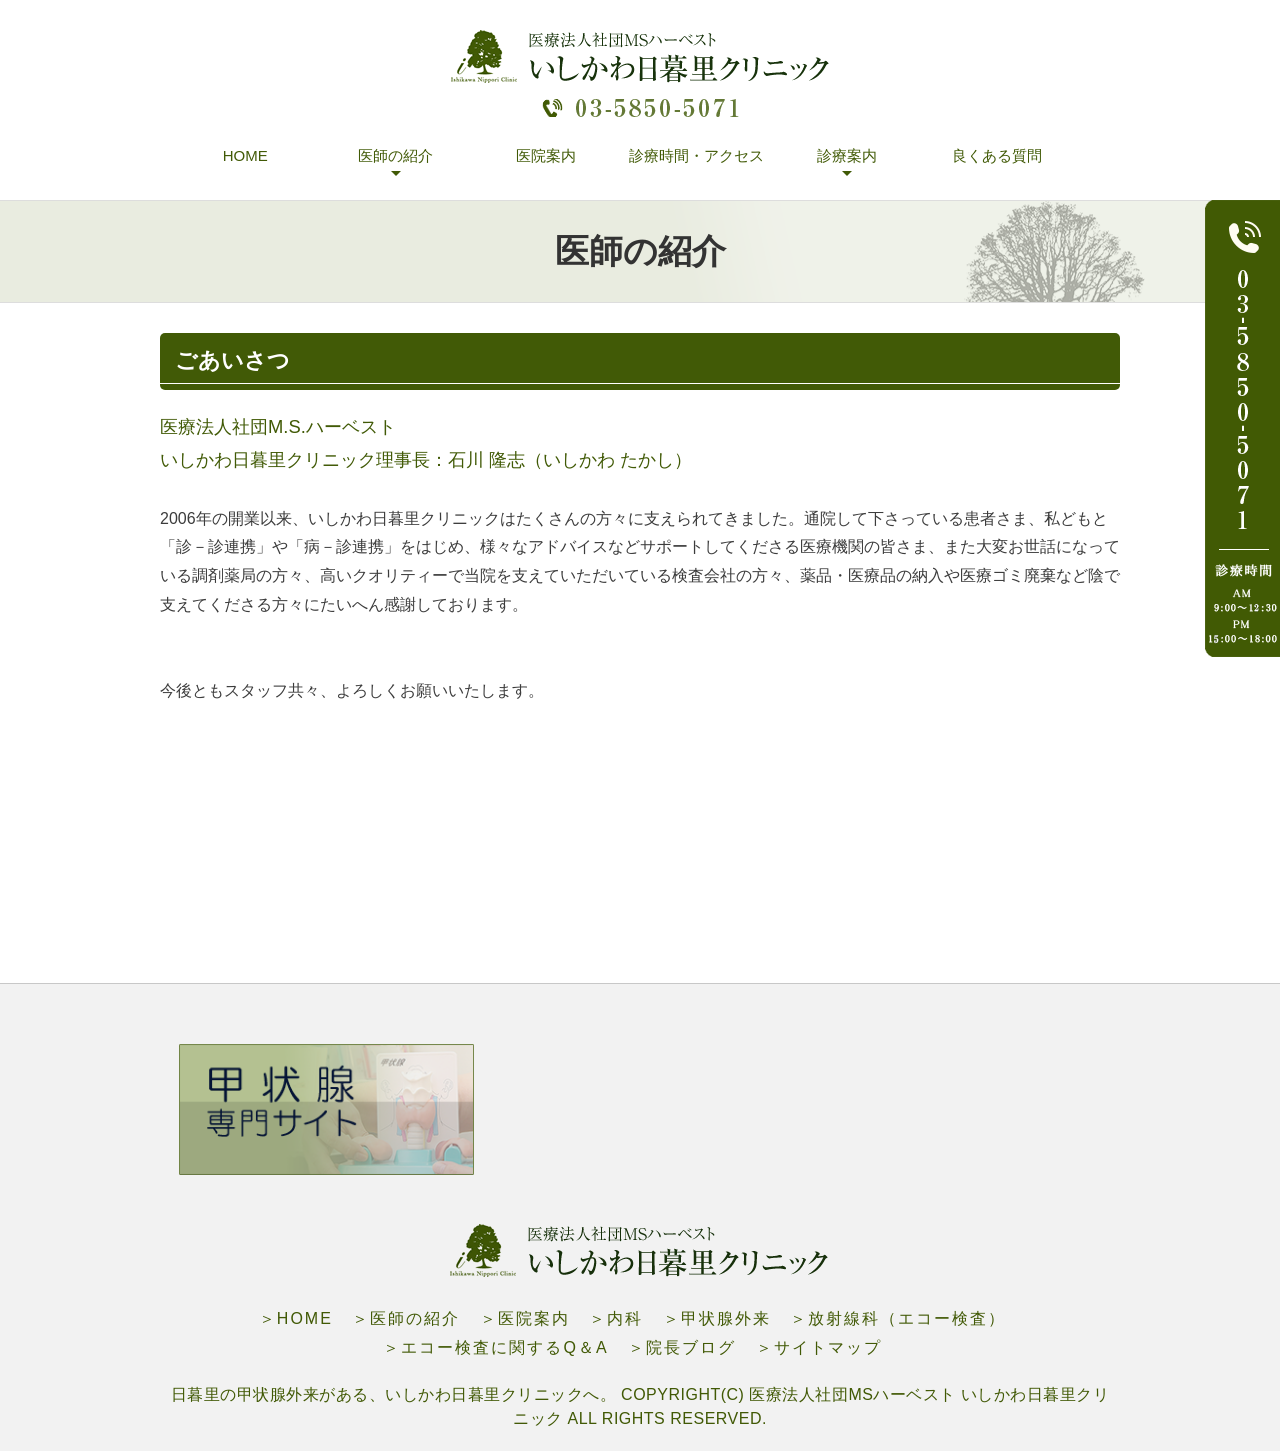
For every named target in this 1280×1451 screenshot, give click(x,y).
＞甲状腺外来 (717, 1318)
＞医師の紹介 (406, 1318)
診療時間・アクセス (696, 155)
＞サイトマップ (819, 1347)
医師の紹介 (395, 155)
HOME (245, 155)
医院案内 (546, 155)
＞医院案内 (525, 1318)
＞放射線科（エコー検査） (898, 1318)
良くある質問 (997, 155)
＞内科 (616, 1318)
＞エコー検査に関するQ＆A (495, 1347)
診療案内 (847, 155)
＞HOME (296, 1318)
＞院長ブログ (682, 1347)
